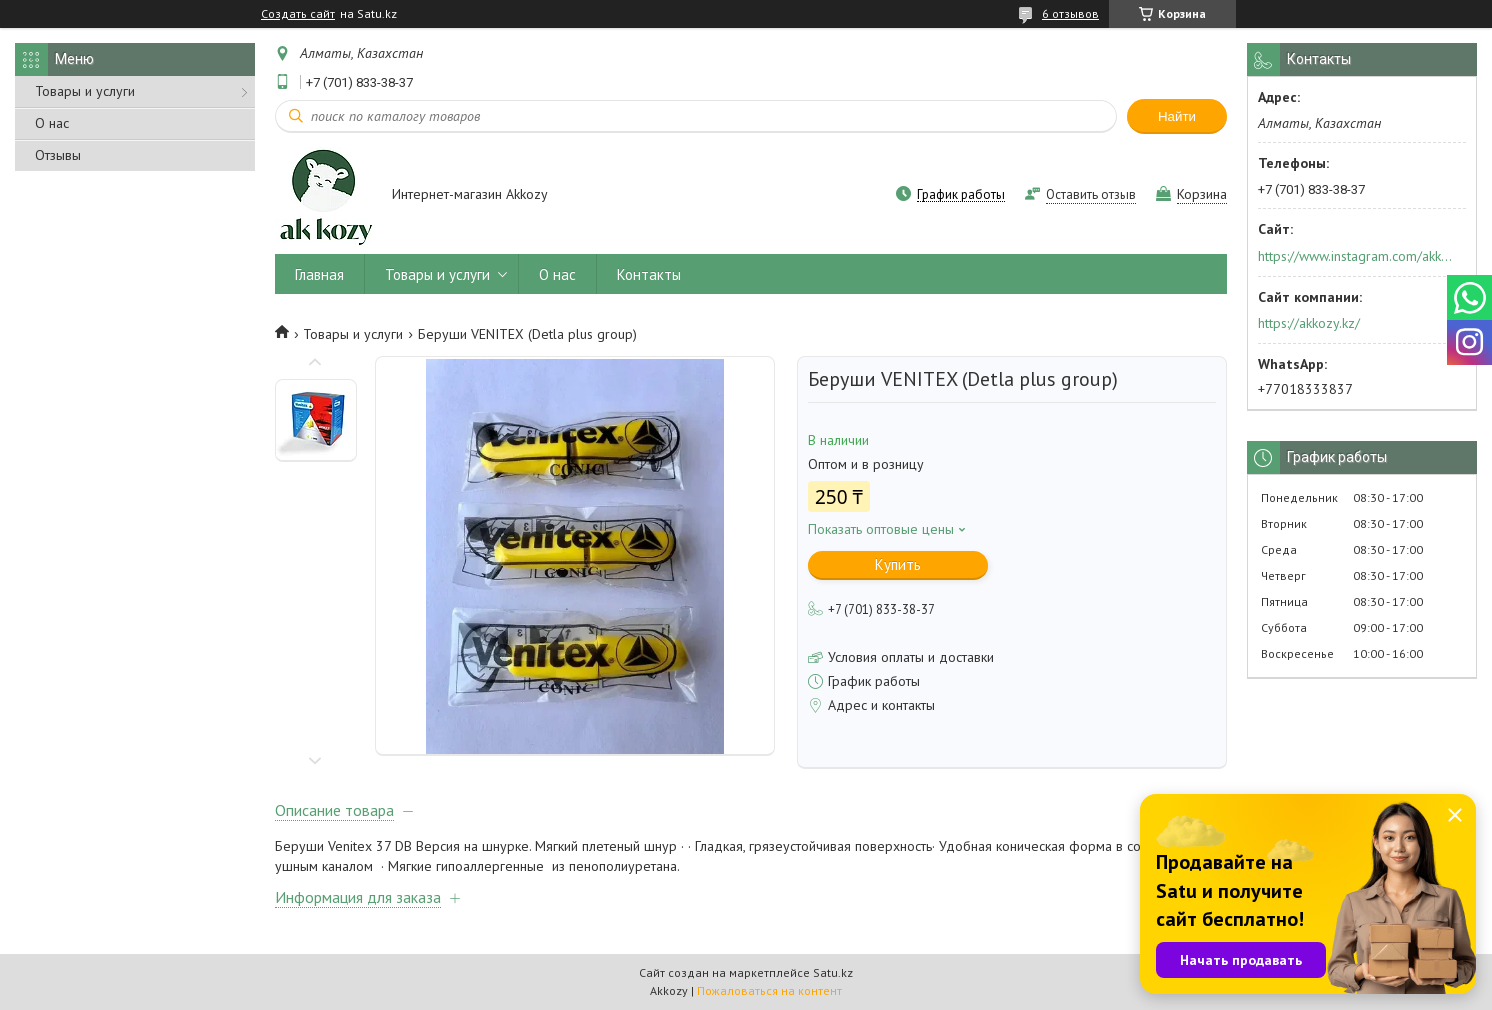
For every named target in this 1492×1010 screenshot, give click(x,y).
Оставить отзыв (1091, 194)
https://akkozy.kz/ (1309, 323)
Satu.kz (833, 972)
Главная (319, 274)
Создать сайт (298, 14)
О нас (52, 123)
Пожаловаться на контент (769, 990)
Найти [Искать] (1177, 116)
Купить (898, 564)
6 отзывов (1070, 13)
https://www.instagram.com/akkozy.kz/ (1355, 256)
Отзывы (58, 155)
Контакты (649, 274)
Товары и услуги (85, 91)
